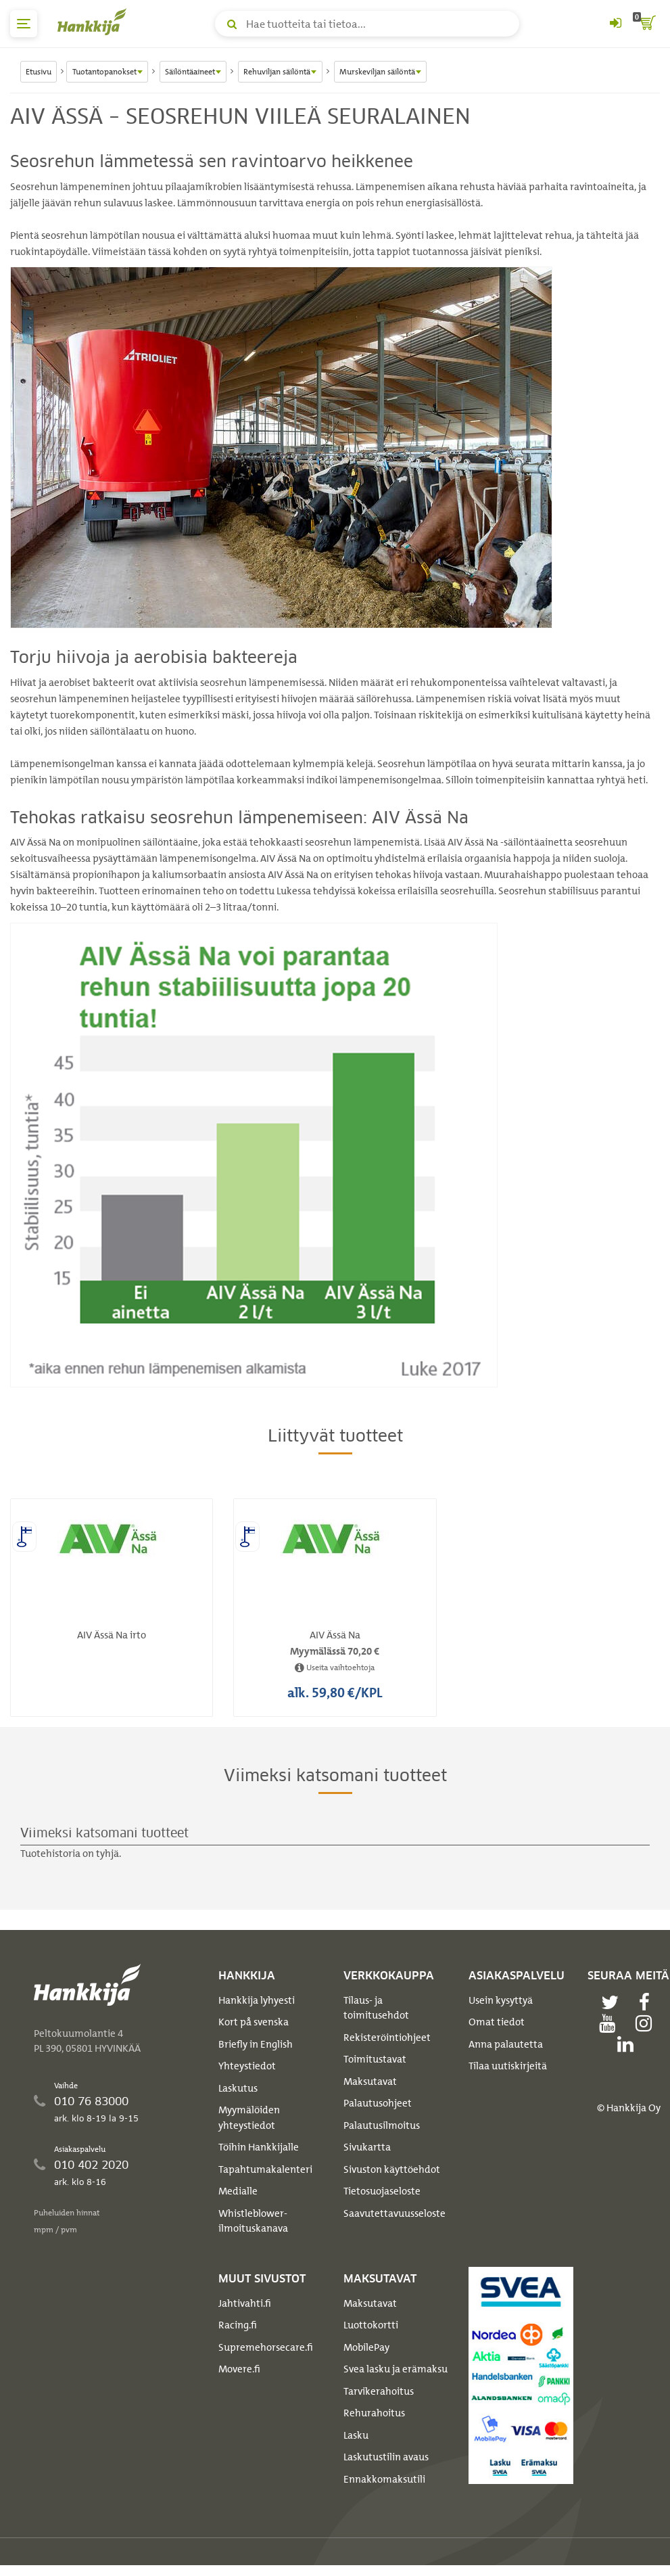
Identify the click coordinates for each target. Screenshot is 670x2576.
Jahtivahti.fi (244, 2303)
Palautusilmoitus (381, 2125)
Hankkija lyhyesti (256, 2000)
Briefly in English (255, 2044)
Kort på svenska (253, 2022)
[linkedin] (628, 2044)
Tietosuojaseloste (382, 2191)
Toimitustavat (374, 2059)
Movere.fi (239, 2369)
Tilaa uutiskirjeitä (508, 2066)
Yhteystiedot (247, 2066)
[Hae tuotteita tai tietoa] (367, 24)
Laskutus (238, 2088)
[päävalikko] (23, 23)
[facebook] (647, 2002)
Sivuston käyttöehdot (391, 2169)
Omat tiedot (497, 2022)
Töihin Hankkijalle (258, 2147)
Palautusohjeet (377, 2103)
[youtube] (610, 2023)
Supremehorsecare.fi (265, 2347)
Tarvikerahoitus (378, 2391)
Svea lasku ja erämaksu (395, 2369)
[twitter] (613, 2002)
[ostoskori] (646, 23)
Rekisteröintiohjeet (387, 2037)
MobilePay (366, 2347)
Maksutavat (370, 2081)
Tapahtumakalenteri (265, 2169)
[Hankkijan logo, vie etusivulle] (94, 21)
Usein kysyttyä (501, 2000)
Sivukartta (367, 2147)
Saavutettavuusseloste (394, 2213)
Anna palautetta (506, 2044)
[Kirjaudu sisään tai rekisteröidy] (615, 23)
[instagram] (647, 2023)
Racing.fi (237, 2325)
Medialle (238, 2191)
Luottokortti (370, 2325)
